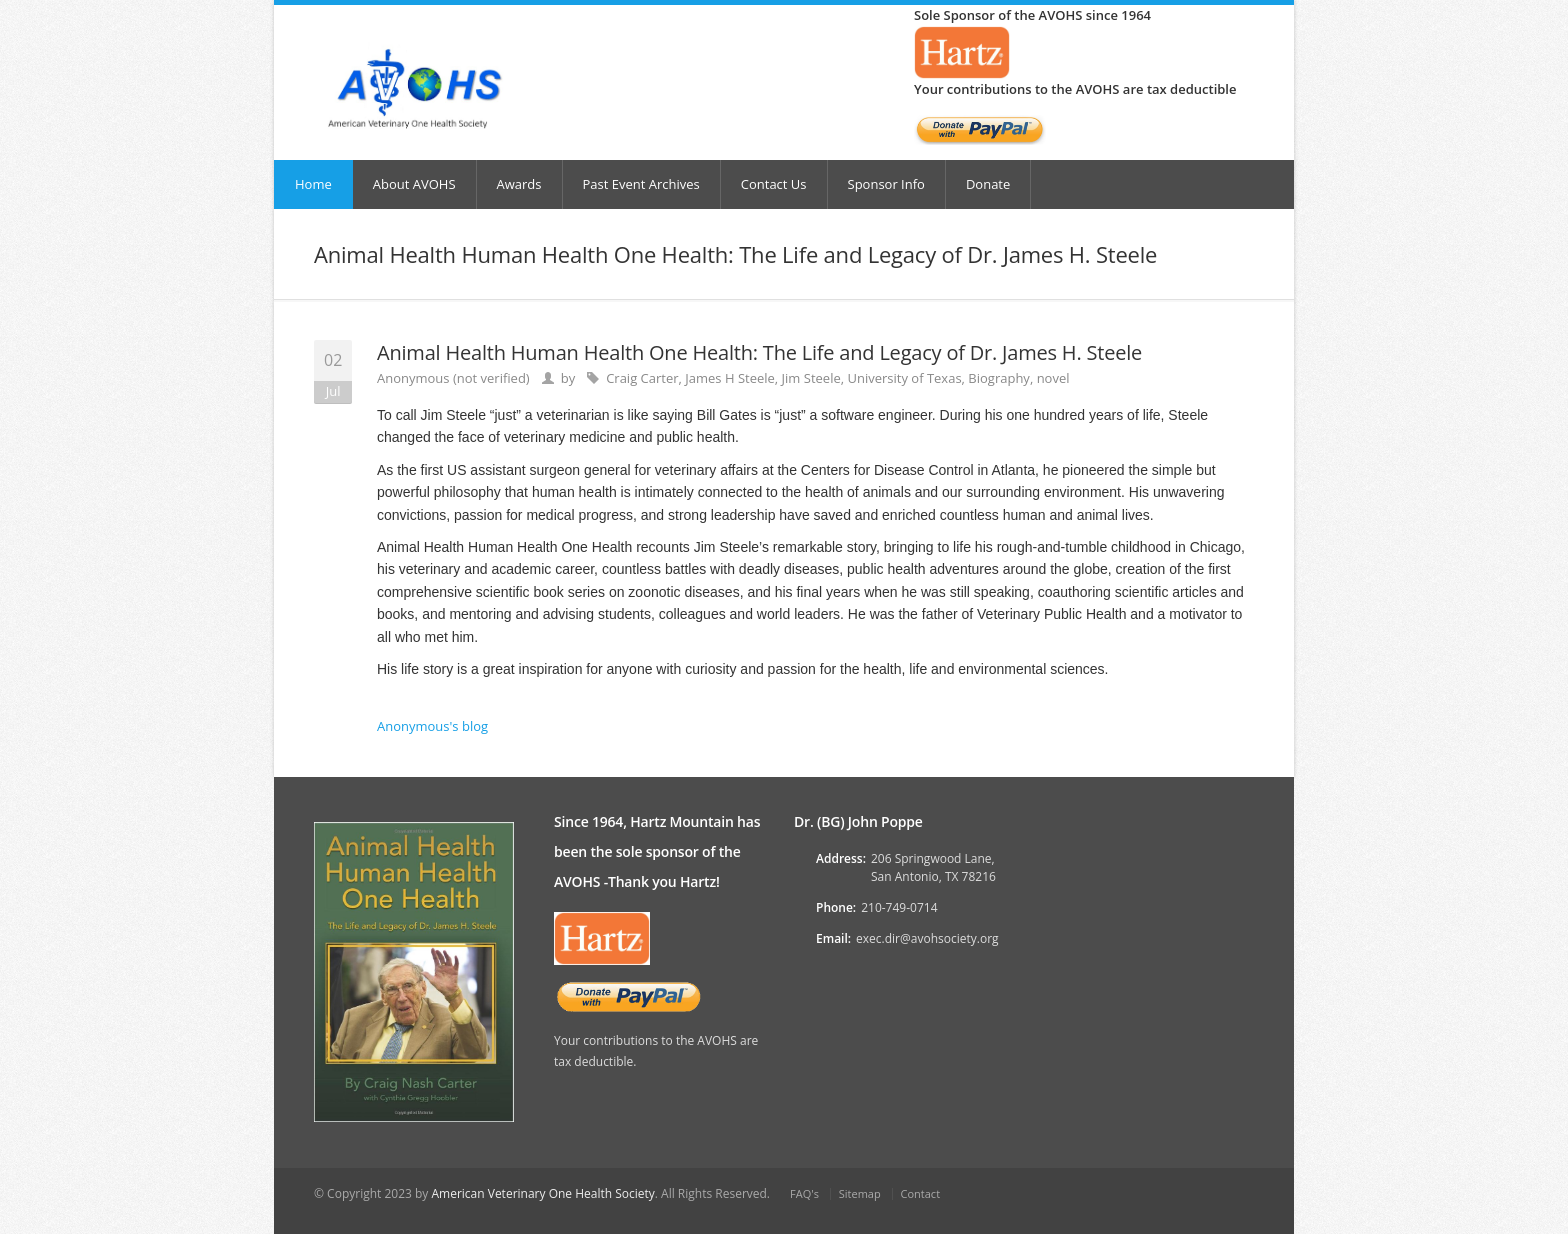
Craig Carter (642, 378)
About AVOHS (414, 184)
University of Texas (904, 378)
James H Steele (730, 378)
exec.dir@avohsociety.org (927, 938)
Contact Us (774, 184)
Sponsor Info (886, 184)
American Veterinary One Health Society (542, 1193)
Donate (988, 184)
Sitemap (860, 1193)
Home (313, 184)
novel (1053, 378)
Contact (921, 1193)
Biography (999, 378)
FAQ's (804, 1193)
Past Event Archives (641, 184)
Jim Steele (811, 378)
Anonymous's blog (432, 726)
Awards (519, 184)
